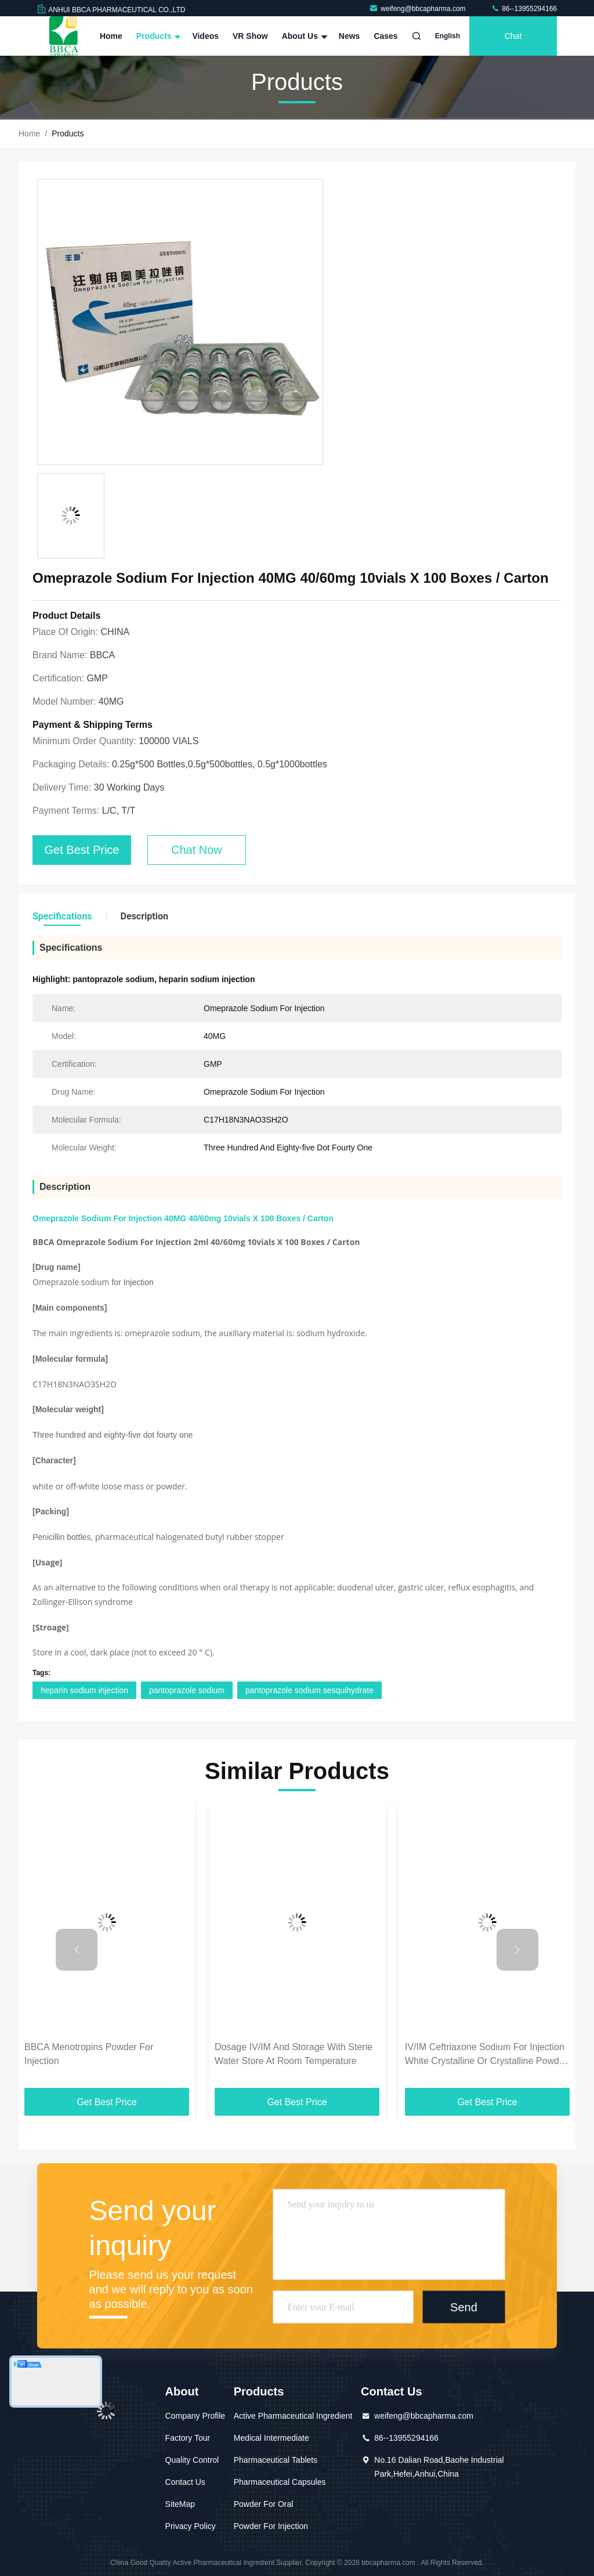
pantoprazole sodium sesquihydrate (309, 1690)
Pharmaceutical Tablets (275, 2460)
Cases (385, 36)
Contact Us (185, 2482)
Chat (513, 36)
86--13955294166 (524, 9)
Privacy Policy (190, 2526)
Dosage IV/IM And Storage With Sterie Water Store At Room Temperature (293, 2054)
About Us (303, 36)
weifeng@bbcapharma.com (418, 9)
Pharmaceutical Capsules (280, 2482)
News (349, 36)
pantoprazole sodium (186, 1690)
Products (157, 36)
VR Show (250, 36)
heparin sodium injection (84, 1690)
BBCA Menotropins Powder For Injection (88, 2054)
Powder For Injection (271, 2526)
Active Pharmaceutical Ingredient (293, 2415)
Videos (205, 36)
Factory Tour (188, 2437)
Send (463, 2306)
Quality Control (192, 2460)
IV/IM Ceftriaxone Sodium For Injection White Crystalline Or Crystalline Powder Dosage (486, 2055)
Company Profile (195, 2415)
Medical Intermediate (271, 2437)
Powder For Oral (264, 2504)
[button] (76, 1950)
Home (111, 36)
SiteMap (180, 2504)
